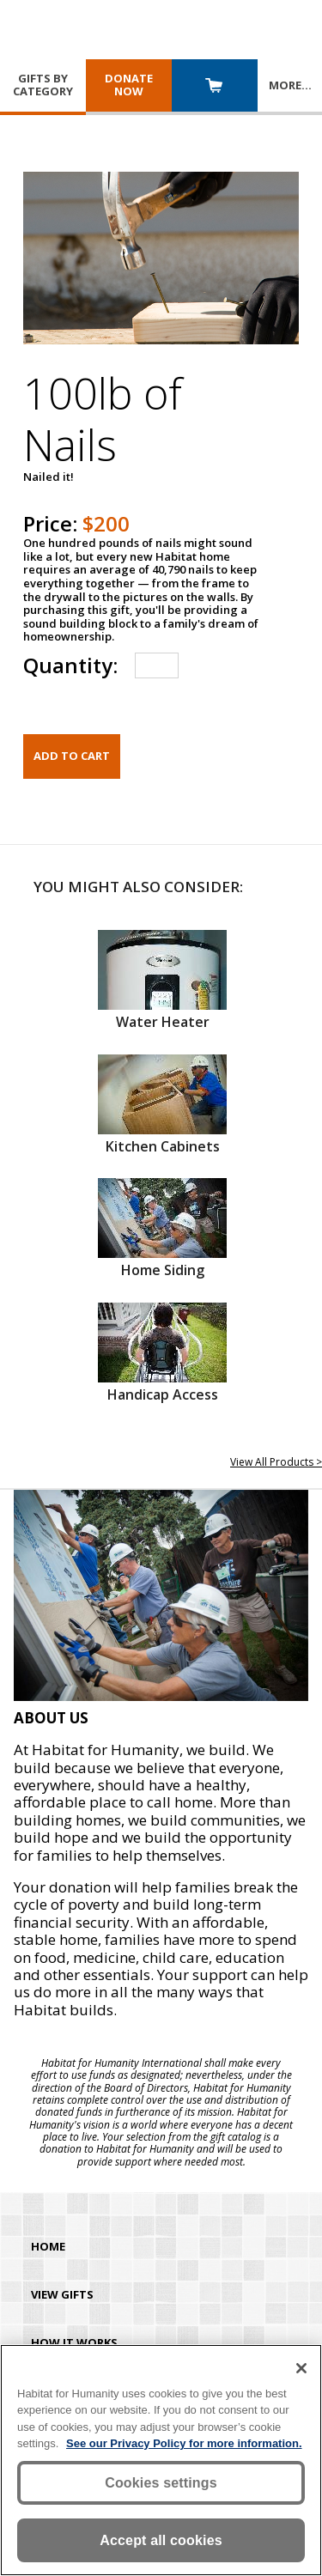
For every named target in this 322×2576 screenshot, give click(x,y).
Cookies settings (161, 2483)
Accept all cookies (161, 2540)
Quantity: (70, 665)
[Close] (301, 2368)
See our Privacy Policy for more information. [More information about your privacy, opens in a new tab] (184, 2443)
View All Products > (276, 1462)
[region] (161, 2460)
